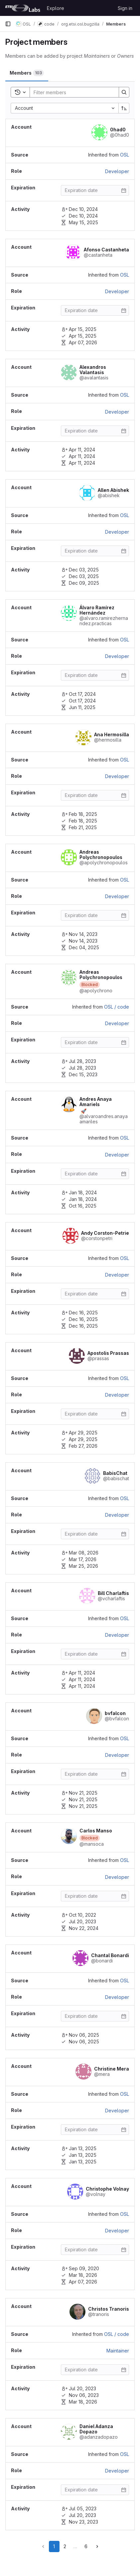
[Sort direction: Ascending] (124, 108)
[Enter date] (95, 190)
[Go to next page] (97, 2546)
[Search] (73, 92)
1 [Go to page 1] (54, 2546)
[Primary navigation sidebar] (8, 24)
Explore (55, 8)
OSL (124, 155)
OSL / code (116, 1007)
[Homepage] (23, 8)
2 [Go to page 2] (65, 2546)
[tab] (26, 73)
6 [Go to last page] (85, 2546)
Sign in (125, 8)
